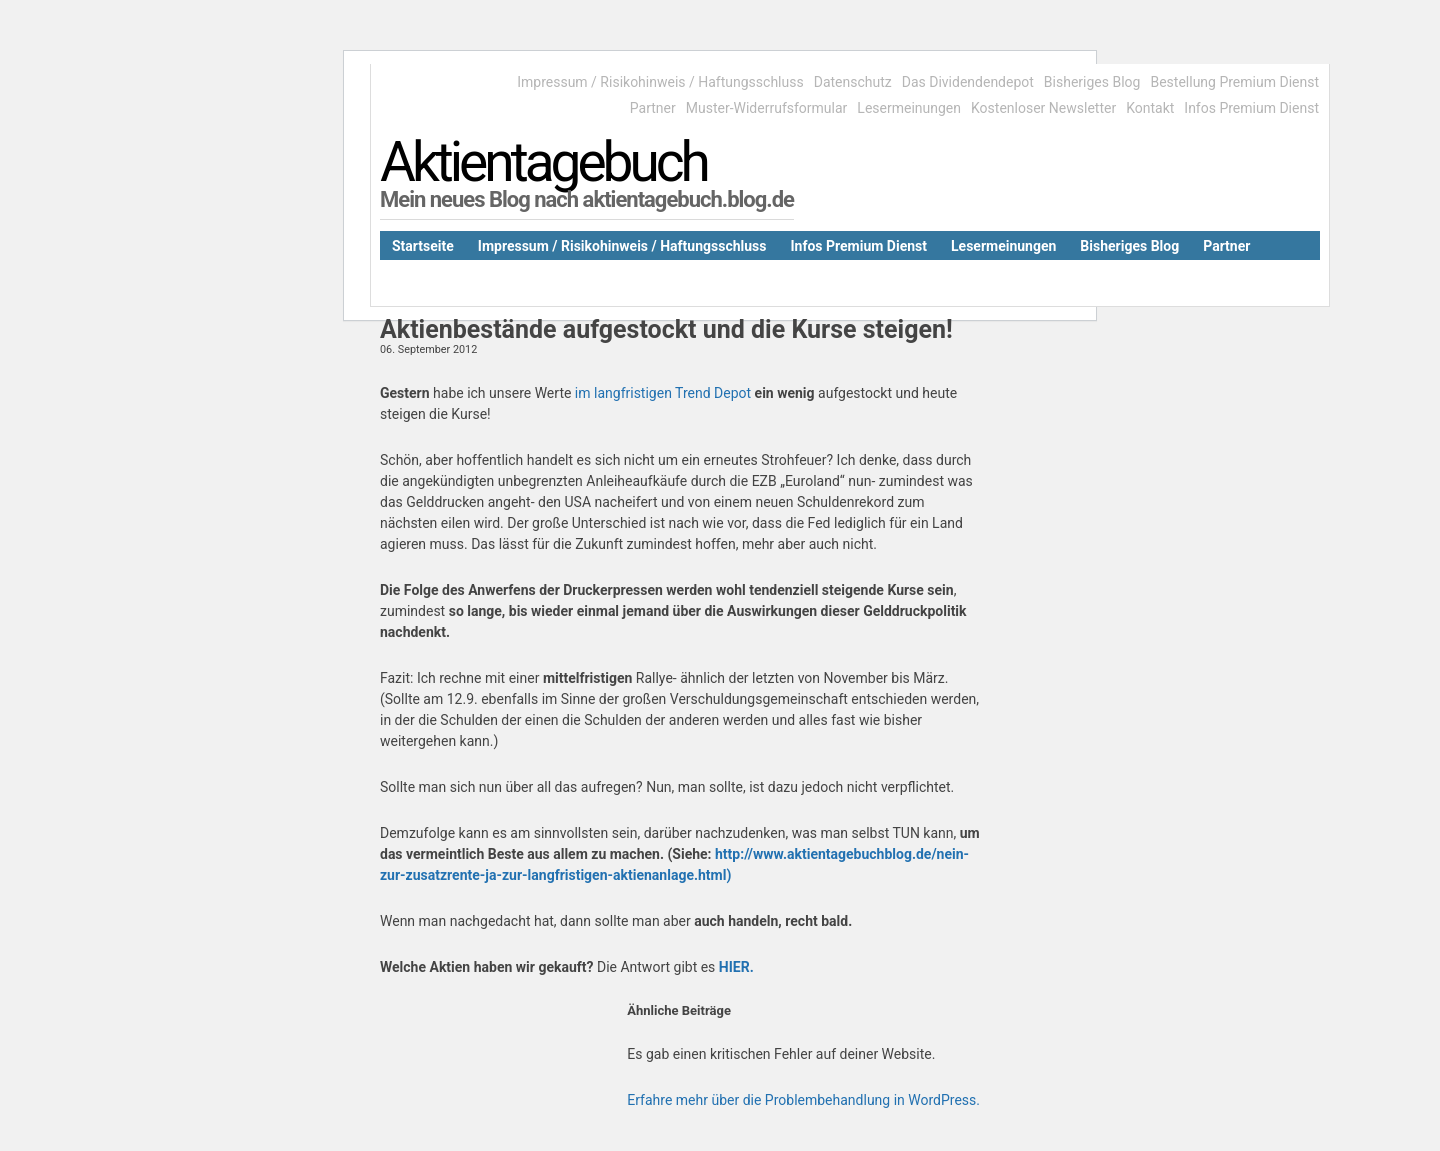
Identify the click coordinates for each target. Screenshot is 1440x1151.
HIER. (736, 967)
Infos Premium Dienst (1251, 108)
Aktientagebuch (543, 162)
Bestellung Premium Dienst (1234, 82)
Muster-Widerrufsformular (767, 108)
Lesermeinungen (909, 108)
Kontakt (1150, 108)
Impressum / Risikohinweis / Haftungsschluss (660, 82)
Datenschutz (853, 82)
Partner (653, 108)
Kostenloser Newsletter (1043, 108)
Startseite (423, 246)
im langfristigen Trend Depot (663, 393)
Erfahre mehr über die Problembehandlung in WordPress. (803, 1100)
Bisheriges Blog (1092, 82)
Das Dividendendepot (968, 82)
